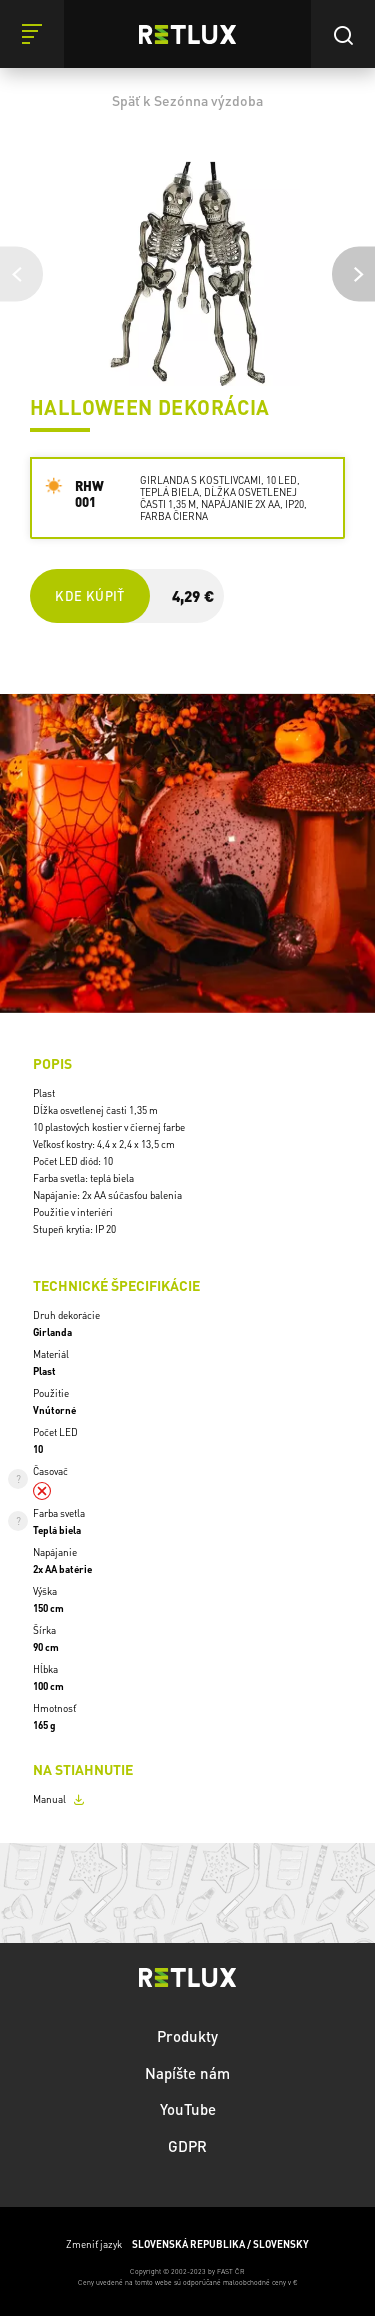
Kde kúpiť (89, 595)
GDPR (187, 2146)
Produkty (187, 2036)
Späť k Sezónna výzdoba (187, 100)
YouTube (188, 2109)
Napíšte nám (187, 2073)
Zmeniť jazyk (187, 2244)
